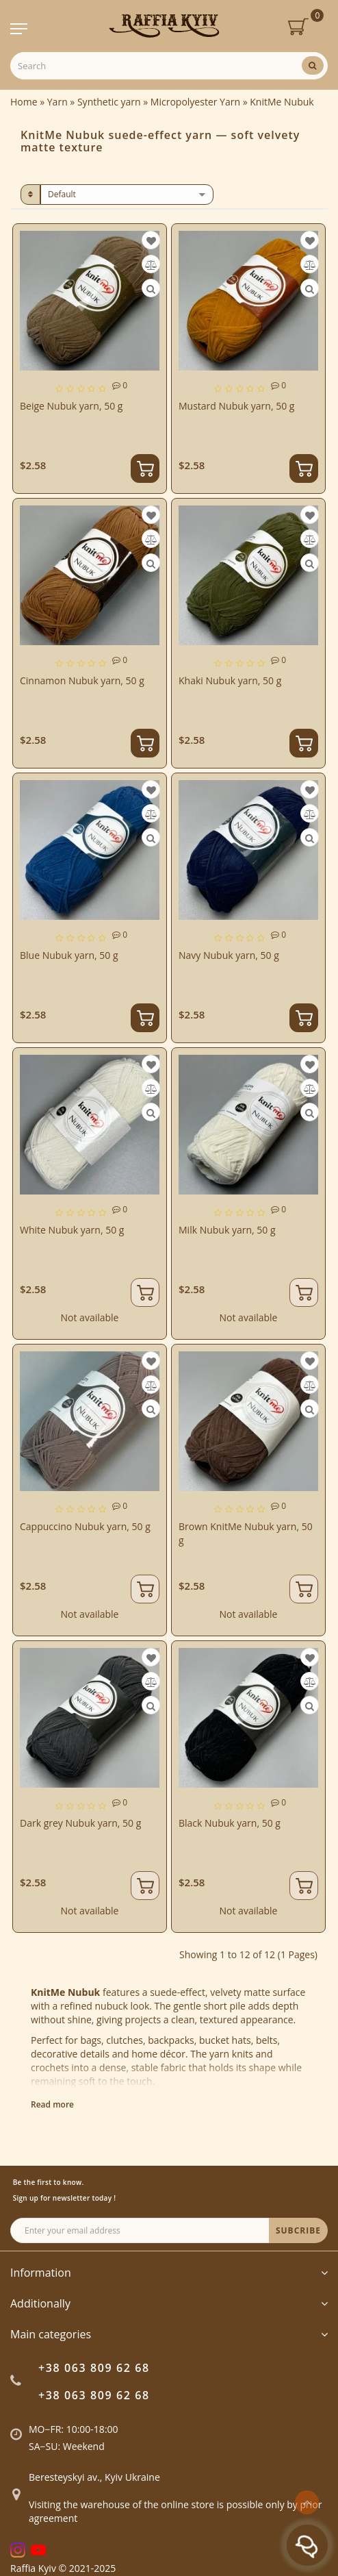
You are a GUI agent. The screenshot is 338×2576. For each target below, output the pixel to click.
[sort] (126, 194)
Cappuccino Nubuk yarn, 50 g (85, 1526)
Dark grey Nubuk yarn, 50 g (80, 1822)
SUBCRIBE (298, 2230)
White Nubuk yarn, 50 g (72, 1229)
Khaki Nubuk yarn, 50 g (230, 680)
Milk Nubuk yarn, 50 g (227, 1229)
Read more (52, 2104)
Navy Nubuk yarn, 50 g (229, 955)
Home (24, 101)
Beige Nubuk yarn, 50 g (71, 405)
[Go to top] (307, 2502)
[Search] (313, 65)
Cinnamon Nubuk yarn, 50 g (82, 680)
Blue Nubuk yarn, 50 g (69, 955)
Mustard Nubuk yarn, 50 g (236, 405)
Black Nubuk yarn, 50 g (230, 1822)
